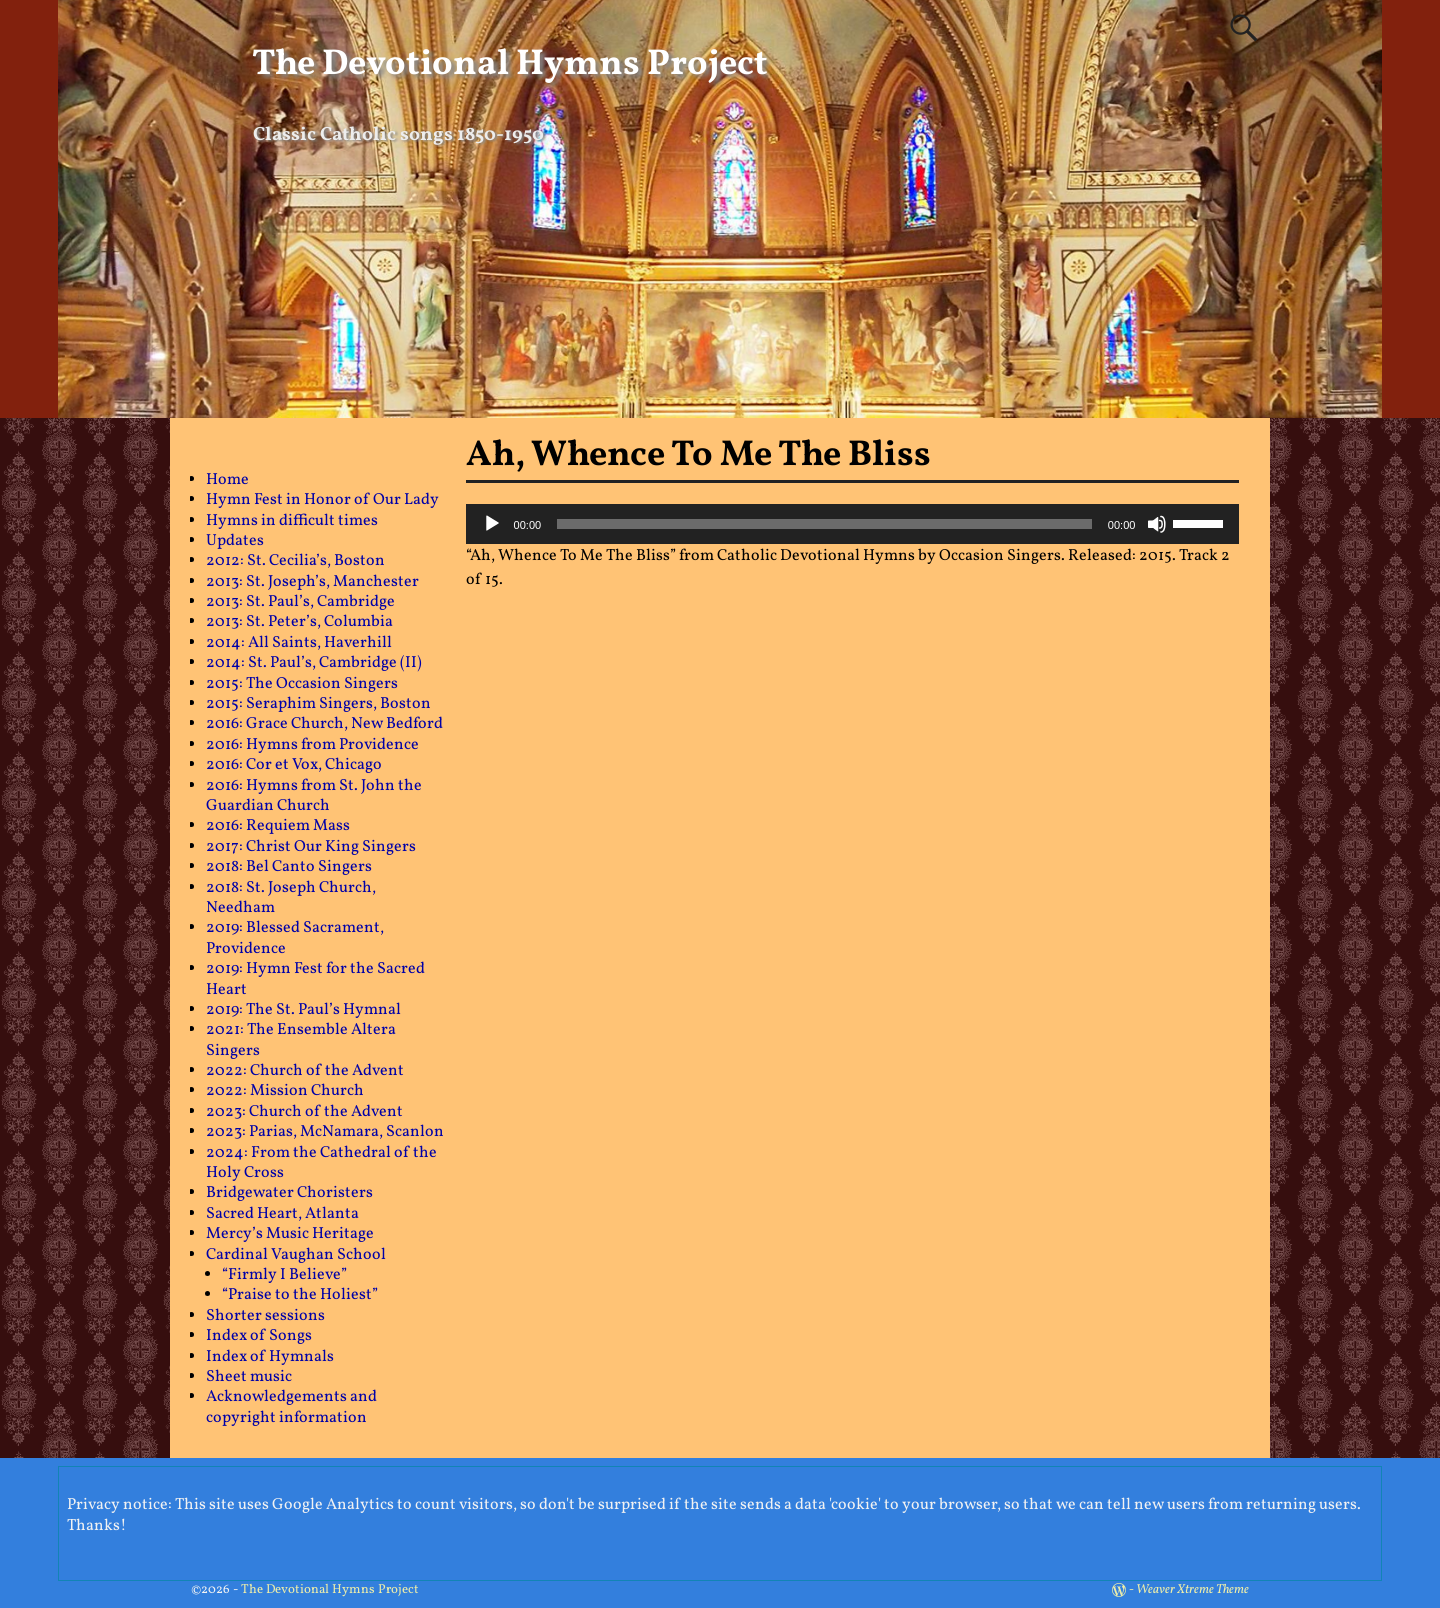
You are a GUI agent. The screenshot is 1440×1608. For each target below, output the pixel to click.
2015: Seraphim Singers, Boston (318, 704)
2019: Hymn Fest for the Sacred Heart (315, 979)
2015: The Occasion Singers (302, 684)
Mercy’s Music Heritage (290, 1234)
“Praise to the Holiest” (300, 1295)
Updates (235, 541)
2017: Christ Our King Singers (311, 847)
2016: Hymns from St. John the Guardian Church (314, 796)
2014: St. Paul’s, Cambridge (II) (314, 663)
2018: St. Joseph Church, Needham (291, 898)
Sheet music (249, 1377)
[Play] (492, 524)
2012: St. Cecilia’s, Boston (295, 561)
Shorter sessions (265, 1316)
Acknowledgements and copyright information (291, 1407)
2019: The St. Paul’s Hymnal (303, 1010)
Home (227, 480)
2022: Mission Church (285, 1091)
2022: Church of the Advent (305, 1071)
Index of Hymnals (270, 1357)
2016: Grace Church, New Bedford (324, 724)
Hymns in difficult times (292, 521)
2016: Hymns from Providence (312, 745)
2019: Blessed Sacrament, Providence (295, 938)
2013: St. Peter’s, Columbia (299, 622)
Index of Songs (259, 1336)
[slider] (824, 524)
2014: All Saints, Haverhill (299, 643)
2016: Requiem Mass (278, 826)
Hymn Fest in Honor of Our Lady (322, 500)
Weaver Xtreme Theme (1192, 1590)
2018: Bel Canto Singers (289, 867)
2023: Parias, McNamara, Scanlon (325, 1132)
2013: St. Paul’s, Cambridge (300, 602)
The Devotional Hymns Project (510, 65)
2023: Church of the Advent (304, 1112)
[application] (853, 524)
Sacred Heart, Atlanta (282, 1214)
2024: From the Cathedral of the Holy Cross (321, 1163)
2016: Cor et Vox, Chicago (294, 765)
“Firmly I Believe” (284, 1275)
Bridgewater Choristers (289, 1193)
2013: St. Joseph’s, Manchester (312, 582)
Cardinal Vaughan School (296, 1255)
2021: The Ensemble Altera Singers (301, 1040)
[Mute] (1157, 524)
